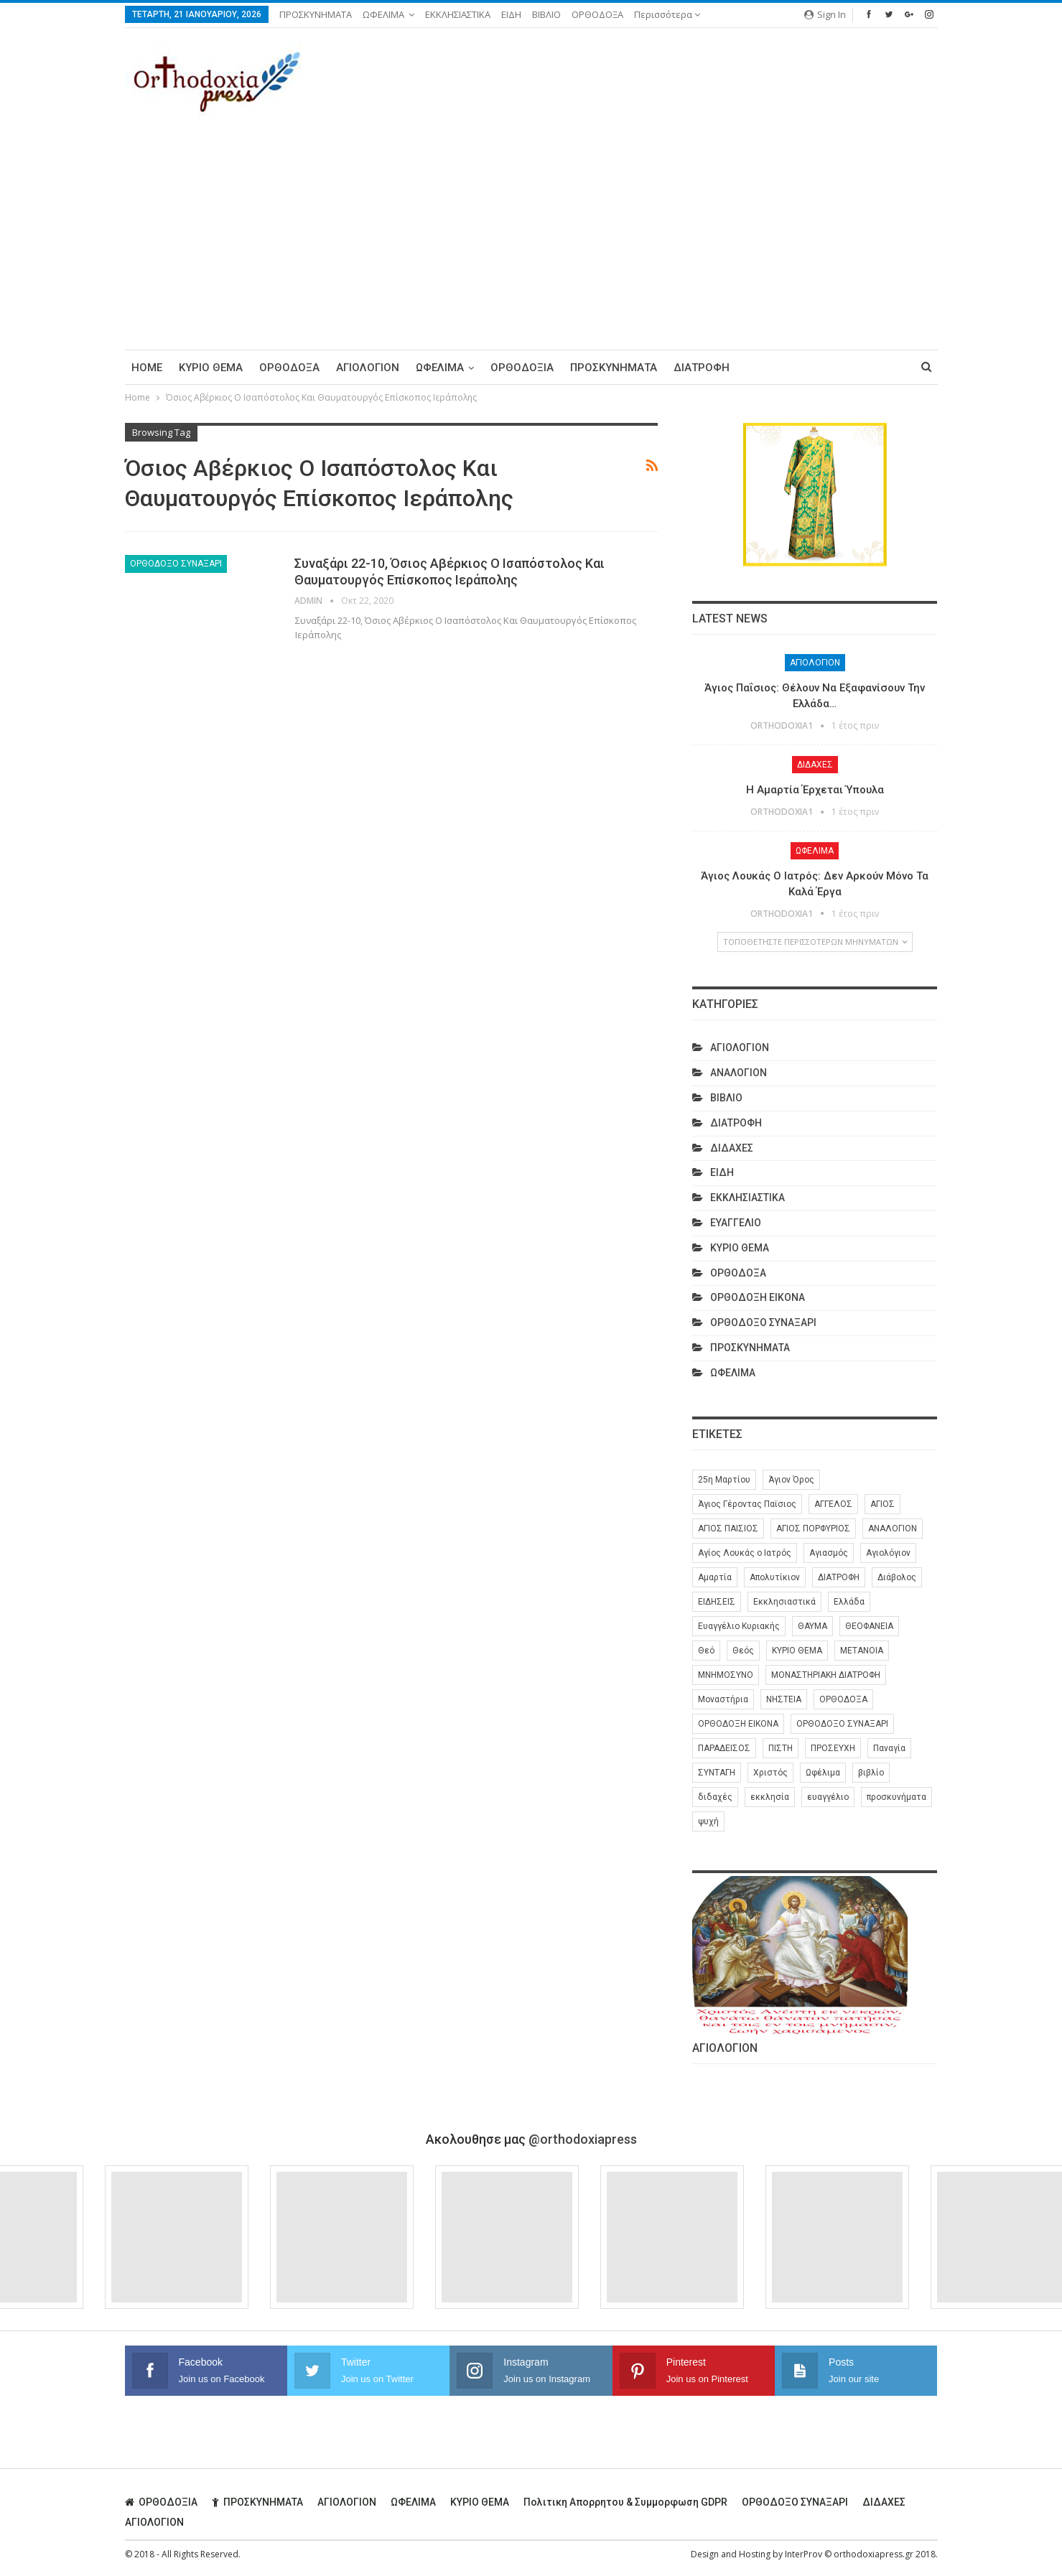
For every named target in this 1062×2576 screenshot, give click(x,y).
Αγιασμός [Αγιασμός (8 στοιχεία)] (828, 1553)
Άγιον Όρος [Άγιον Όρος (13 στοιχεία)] (791, 1480)
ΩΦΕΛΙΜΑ (383, 14)
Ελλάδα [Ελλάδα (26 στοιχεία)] (849, 1602)
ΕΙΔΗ (511, 14)
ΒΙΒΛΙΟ (546, 14)
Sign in (825, 14)
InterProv (803, 2553)
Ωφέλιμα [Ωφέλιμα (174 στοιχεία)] (823, 1773)
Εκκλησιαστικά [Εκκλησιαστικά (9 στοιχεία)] (784, 1602)
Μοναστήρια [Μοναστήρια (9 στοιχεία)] (723, 1699)
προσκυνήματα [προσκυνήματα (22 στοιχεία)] (896, 1797)
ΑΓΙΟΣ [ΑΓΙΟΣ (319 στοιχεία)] (882, 1504)
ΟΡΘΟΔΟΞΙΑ (522, 367)
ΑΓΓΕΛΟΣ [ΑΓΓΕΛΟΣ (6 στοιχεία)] (833, 1504)
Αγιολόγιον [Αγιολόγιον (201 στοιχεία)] (888, 1553)
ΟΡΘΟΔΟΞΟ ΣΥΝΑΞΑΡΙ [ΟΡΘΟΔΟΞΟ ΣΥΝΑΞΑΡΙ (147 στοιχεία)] (842, 1724)
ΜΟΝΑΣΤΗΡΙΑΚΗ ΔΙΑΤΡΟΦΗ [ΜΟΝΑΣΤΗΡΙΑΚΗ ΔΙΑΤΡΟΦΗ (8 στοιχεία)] (825, 1675)
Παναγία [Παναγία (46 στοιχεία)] (889, 1748)
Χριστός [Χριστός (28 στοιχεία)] (770, 1773)
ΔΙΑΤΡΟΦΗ (702, 367)
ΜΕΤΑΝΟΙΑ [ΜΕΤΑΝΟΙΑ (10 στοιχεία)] (861, 1651)
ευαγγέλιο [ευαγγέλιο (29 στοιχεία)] (828, 1797)
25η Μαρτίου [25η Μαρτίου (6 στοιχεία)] (724, 1480)
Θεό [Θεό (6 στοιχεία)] (706, 1651)
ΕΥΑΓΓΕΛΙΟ (735, 1222)
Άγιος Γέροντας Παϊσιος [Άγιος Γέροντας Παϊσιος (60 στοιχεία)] (747, 1504)
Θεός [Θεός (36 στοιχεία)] (743, 1651)
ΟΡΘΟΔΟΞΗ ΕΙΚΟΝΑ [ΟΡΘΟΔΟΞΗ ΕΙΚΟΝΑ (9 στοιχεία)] (738, 1724)
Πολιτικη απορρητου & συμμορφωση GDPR (625, 2501)
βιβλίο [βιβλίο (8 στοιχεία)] (871, 1773)
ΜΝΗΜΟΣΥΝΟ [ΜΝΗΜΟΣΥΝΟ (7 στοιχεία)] (725, 1675)
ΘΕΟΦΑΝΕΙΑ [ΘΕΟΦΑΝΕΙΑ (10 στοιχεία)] (869, 1626)
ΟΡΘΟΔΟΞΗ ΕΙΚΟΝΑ (757, 1297)
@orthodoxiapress (582, 2138)
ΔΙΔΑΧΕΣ (815, 765)
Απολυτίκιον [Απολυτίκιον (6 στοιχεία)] (775, 1577)
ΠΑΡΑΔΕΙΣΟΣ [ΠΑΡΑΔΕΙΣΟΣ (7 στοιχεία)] (724, 1748)
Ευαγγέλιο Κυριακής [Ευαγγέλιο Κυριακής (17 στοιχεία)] (739, 1626)
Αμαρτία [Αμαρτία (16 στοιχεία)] (715, 1577)
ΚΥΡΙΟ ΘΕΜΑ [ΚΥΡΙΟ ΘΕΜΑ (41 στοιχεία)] (797, 1651)
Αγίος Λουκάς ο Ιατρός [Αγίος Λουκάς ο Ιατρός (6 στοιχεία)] (744, 1553)
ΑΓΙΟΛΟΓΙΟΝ (367, 367)
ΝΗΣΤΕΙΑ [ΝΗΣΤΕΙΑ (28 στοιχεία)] (783, 1699)
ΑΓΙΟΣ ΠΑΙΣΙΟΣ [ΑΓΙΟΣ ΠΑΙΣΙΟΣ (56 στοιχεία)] (728, 1528)
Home (146, 367)
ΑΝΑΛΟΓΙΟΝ (738, 1072)
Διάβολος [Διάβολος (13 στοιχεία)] (896, 1577)
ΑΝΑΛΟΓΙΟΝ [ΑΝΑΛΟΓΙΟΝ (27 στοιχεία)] (892, 1528)
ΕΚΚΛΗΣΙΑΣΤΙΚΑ (457, 14)
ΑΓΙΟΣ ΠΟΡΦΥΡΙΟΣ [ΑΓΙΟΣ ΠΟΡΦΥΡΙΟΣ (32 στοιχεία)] (813, 1528)
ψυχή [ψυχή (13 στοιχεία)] (708, 1821)
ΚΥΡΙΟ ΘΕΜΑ (211, 367)
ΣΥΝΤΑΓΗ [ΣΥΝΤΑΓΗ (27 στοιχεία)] (716, 1773)
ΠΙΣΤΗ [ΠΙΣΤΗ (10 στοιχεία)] (780, 1748)
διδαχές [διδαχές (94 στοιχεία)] (715, 1797)
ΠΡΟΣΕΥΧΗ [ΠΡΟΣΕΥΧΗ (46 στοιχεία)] (833, 1748)
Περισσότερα (667, 14)
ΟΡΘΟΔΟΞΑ (597, 14)
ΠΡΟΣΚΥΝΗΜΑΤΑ (315, 14)
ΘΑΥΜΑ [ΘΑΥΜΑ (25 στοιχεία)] (812, 1626)
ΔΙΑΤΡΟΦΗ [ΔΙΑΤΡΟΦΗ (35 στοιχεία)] (839, 1577)
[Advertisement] (531, 227)
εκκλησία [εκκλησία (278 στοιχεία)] (769, 1797)
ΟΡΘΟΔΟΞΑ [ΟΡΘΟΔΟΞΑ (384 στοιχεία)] (843, 1699)
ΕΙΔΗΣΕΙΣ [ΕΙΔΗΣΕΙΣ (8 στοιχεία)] (716, 1602)
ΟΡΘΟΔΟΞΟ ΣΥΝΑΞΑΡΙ (176, 564)
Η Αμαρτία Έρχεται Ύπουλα (815, 789)
